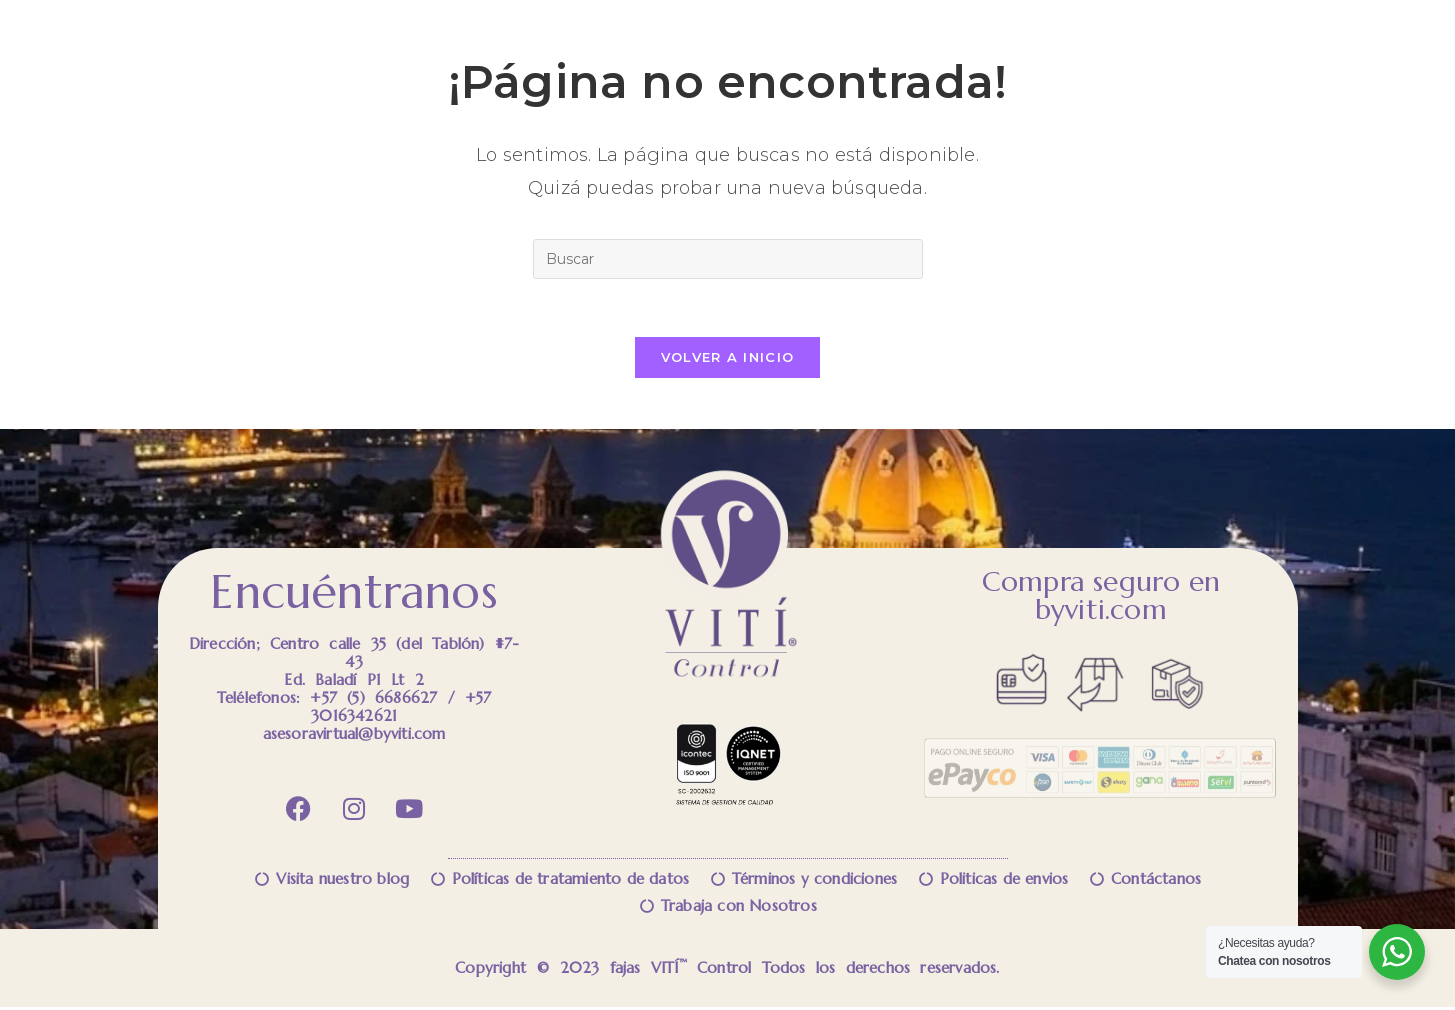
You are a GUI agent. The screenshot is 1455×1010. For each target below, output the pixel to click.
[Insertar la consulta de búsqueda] (728, 259)
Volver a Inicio (728, 360)
